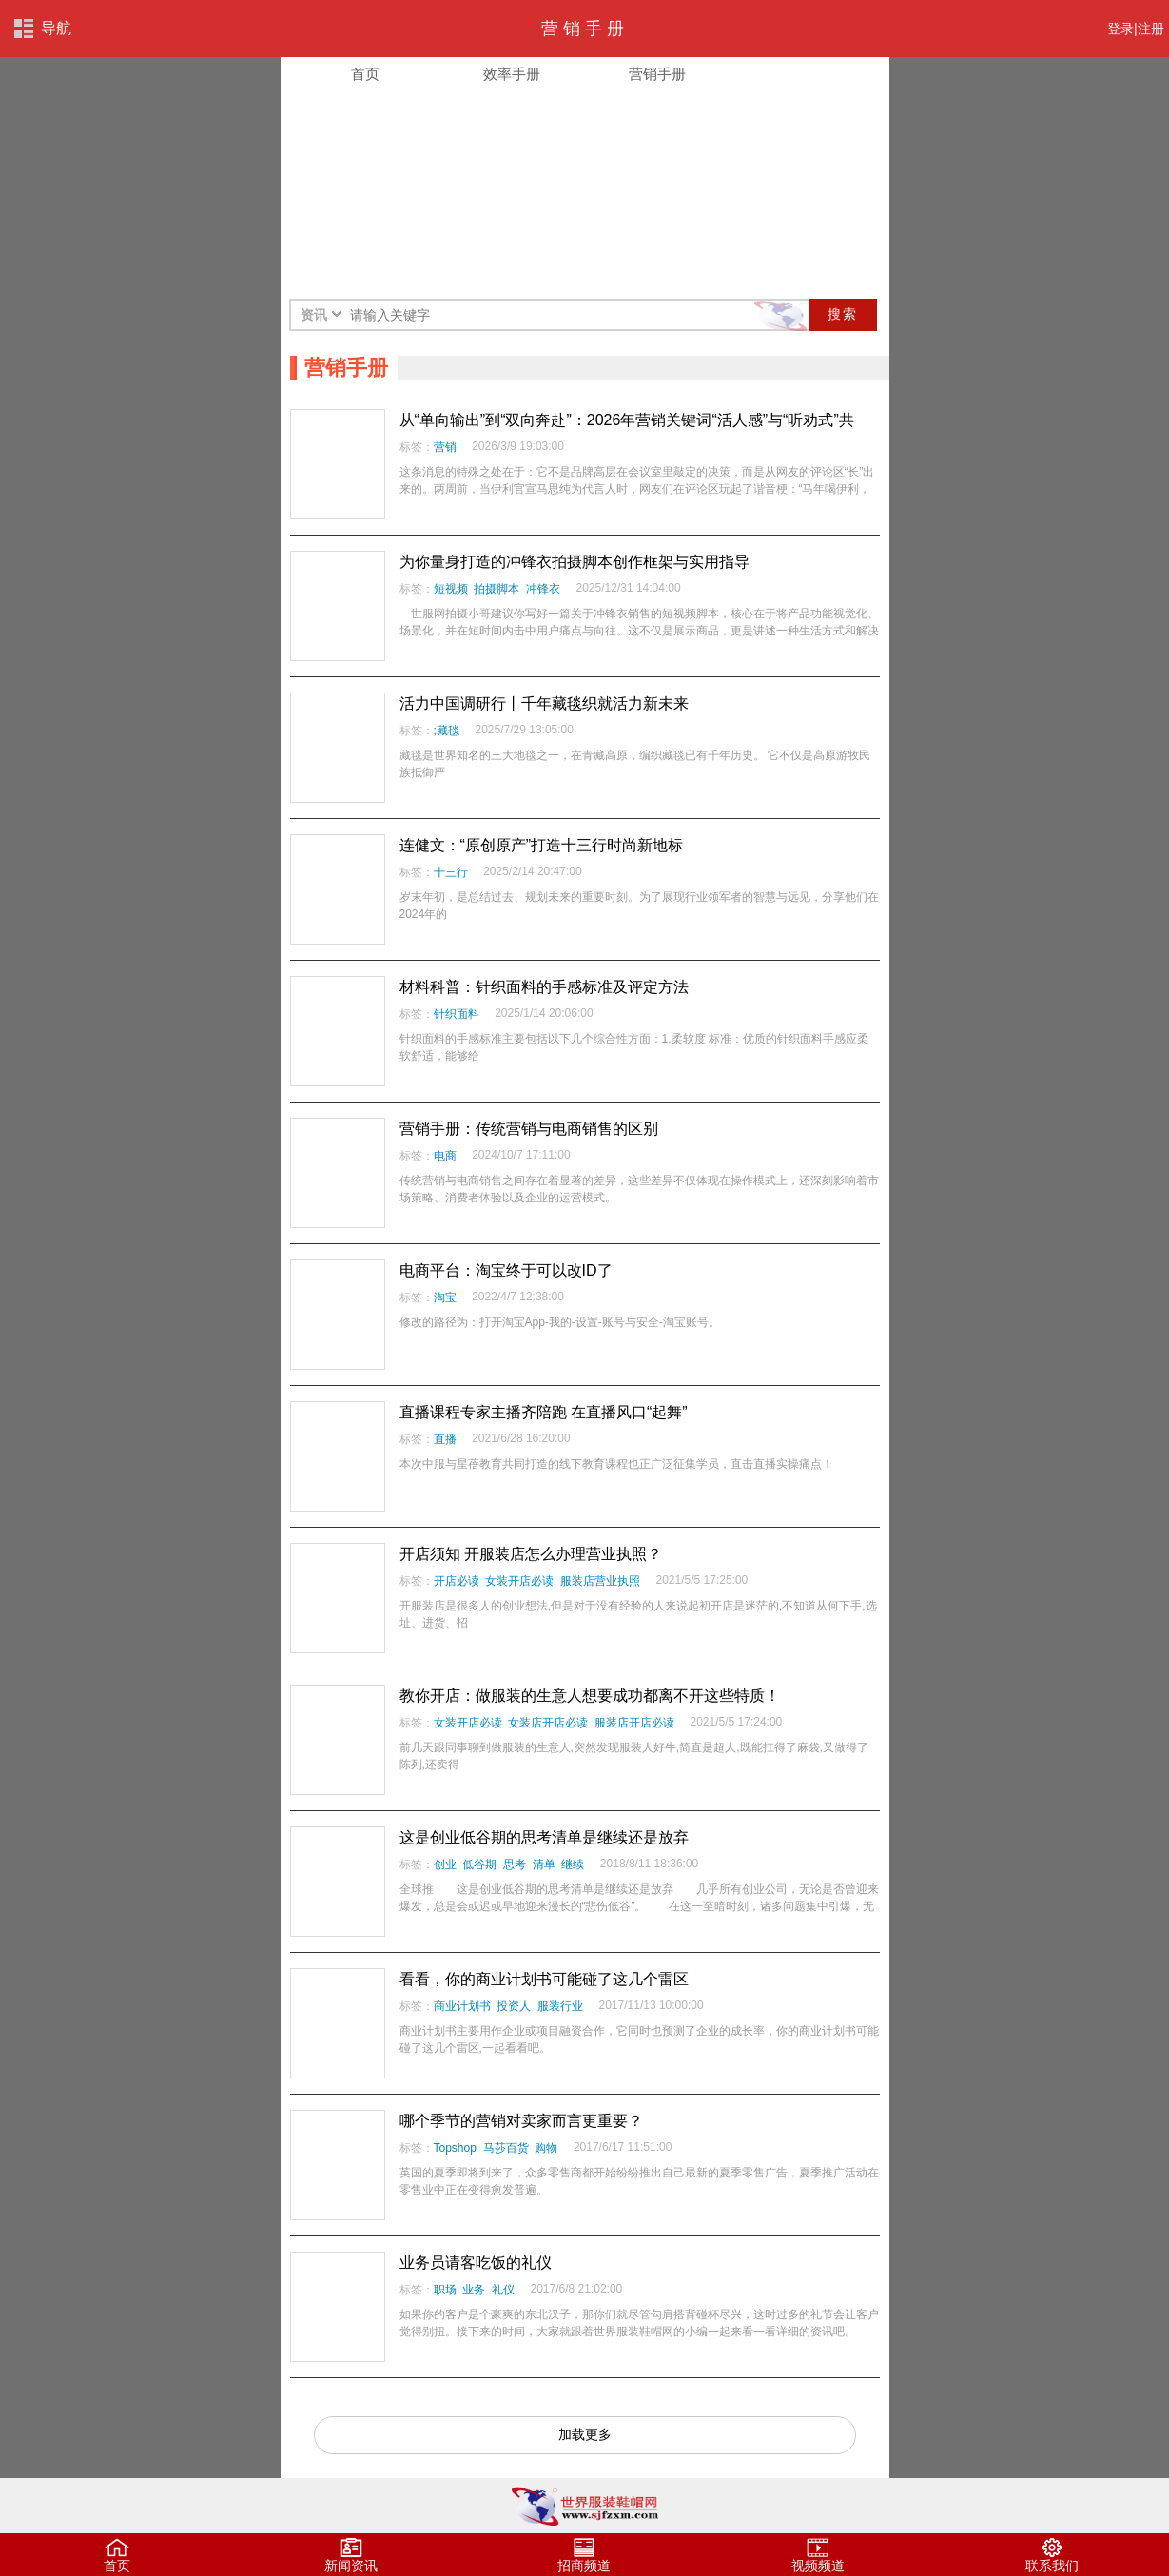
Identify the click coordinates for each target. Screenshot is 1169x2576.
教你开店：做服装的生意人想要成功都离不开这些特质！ (589, 1696)
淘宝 (445, 1297)
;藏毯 (446, 730)
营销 (445, 447)
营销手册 (657, 74)
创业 (445, 1864)
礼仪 (503, 2289)
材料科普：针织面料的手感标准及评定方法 (544, 987)
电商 (445, 1155)
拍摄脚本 (496, 588)
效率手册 (511, 74)
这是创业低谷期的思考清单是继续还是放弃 (544, 1837)
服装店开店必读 (634, 1722)
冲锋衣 (543, 588)
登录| (1122, 28)
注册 (1151, 28)
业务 (473, 2289)
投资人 (514, 2006)
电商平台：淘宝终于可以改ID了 (506, 1270)
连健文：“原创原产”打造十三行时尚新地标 (541, 845)
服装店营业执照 (600, 1581)
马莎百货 (506, 2148)
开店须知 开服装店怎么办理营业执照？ (530, 1554)
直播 (445, 1439)
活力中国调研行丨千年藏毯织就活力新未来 (544, 703)
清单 (544, 1864)
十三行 (451, 872)
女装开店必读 (519, 1581)
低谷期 (479, 1864)
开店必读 (456, 1581)
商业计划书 (462, 2006)
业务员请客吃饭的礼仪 (475, 2262)
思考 (514, 1864)
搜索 (843, 314)
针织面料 (456, 1014)
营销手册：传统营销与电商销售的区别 (528, 1129)
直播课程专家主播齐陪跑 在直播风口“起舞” (543, 1412)
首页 (365, 74)
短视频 (451, 588)
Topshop (455, 2148)
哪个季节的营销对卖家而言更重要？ (521, 2121)
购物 (546, 2148)
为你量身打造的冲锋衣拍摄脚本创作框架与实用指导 (574, 562)
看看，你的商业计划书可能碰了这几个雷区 (544, 1979)
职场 (445, 2289)
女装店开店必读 (548, 1722)
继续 (572, 1864)
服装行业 (560, 2006)
